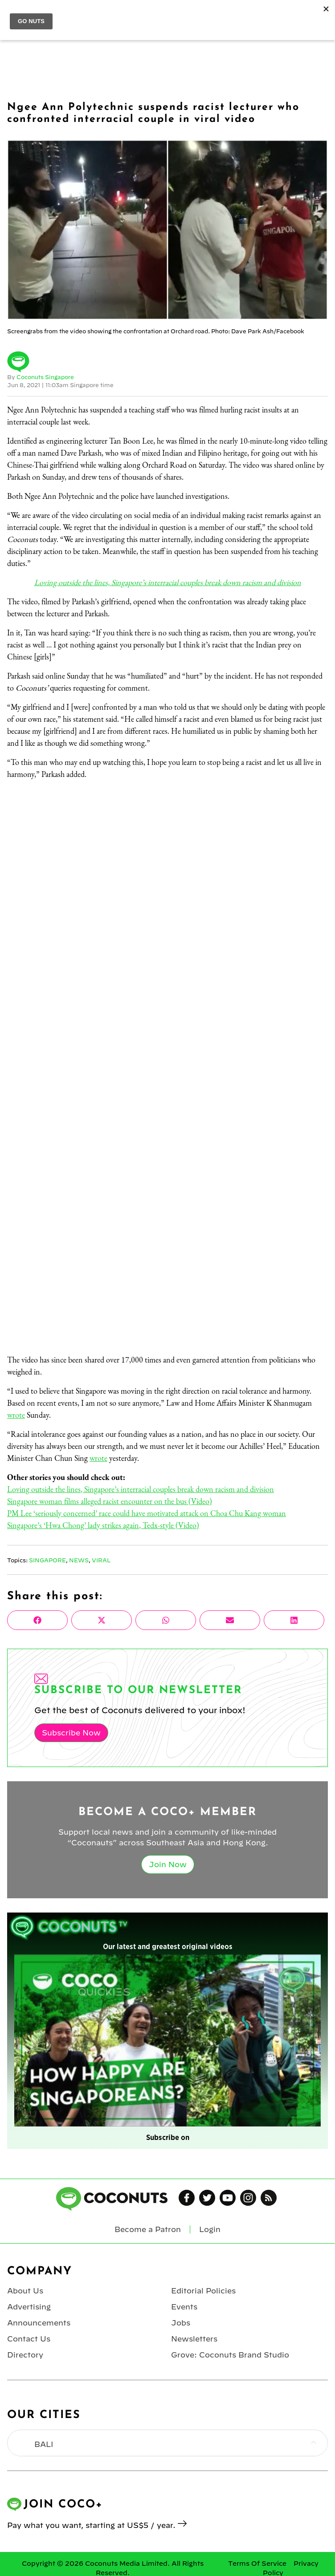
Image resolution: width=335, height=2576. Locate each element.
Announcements (38, 2323)
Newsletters (194, 2339)
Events (184, 2307)
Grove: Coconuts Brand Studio (230, 2355)
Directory (25, 2355)
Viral (101, 1560)
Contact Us (28, 2339)
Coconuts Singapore (45, 377)
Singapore (47, 1560)
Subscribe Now (71, 1733)
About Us (25, 2291)
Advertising (29, 2307)
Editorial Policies (203, 2291)
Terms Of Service (257, 2563)
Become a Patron (147, 2229)
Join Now (168, 1864)
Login (210, 2229)
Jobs (180, 2323)
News (79, 1560)
